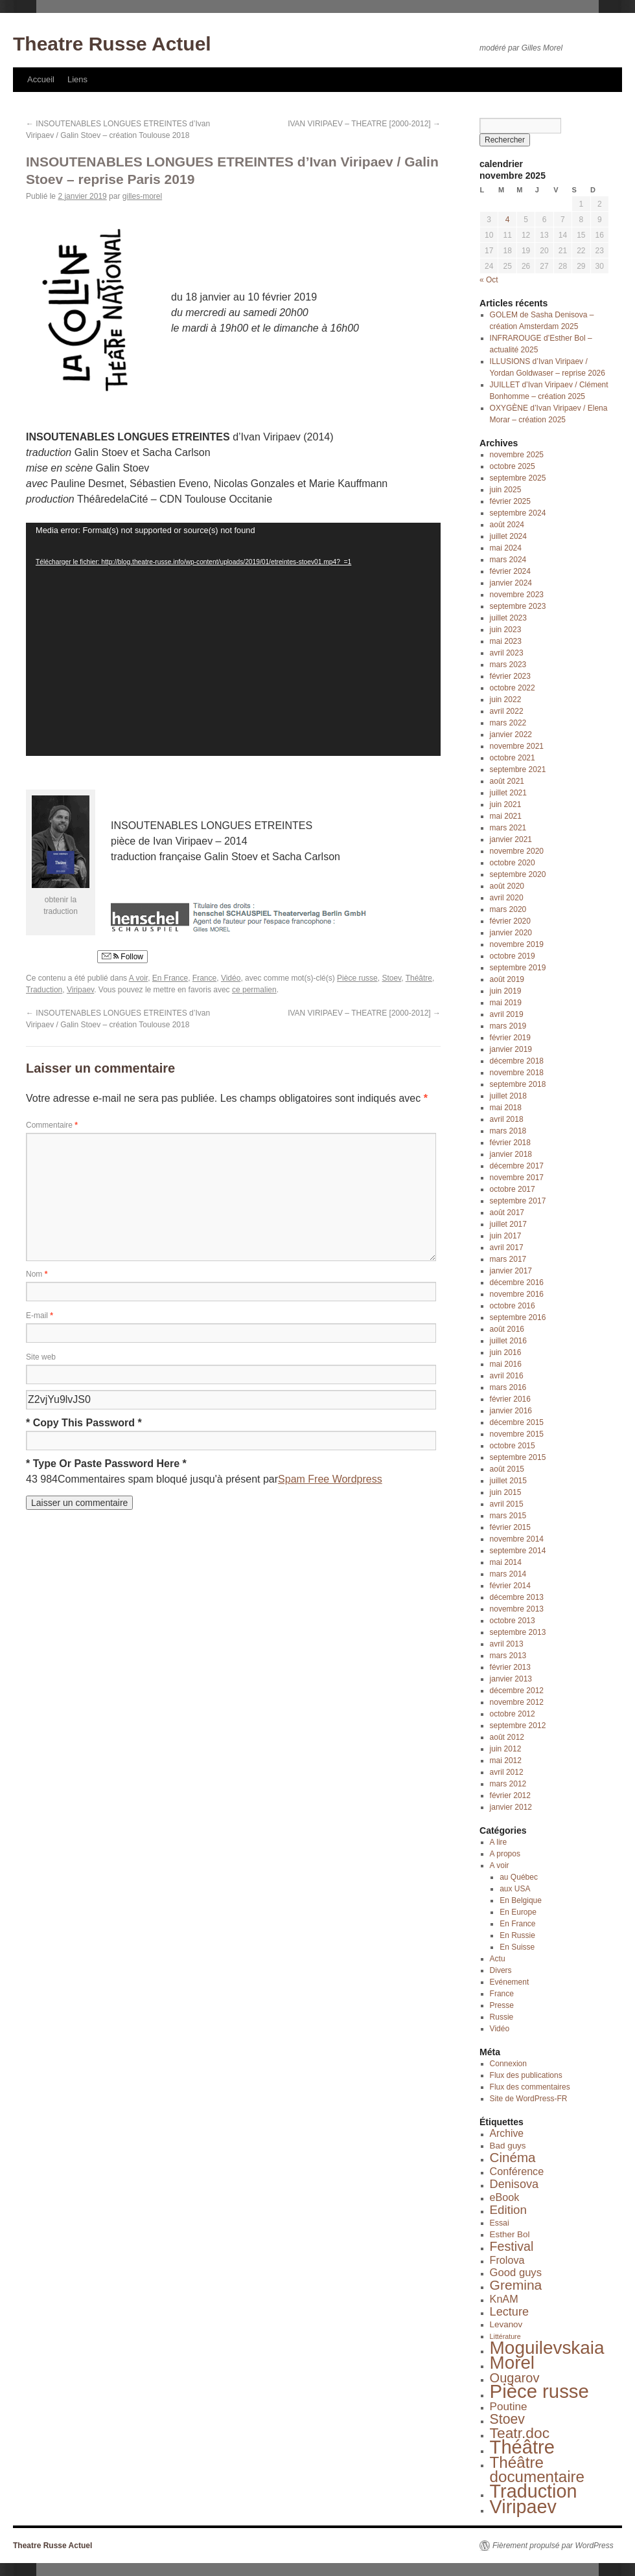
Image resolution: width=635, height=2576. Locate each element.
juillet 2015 (508, 1480)
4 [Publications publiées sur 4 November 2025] (507, 219)
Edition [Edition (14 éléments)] (508, 2210)
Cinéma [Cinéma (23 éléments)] (513, 2157)
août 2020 (507, 886)
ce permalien (254, 989)
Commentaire (52, 1125)
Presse (502, 2005)
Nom (36, 1274)
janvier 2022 (511, 734)
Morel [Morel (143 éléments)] (512, 2363)
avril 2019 (507, 1014)
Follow (122, 956)
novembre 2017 (517, 1177)
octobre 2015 (512, 1445)
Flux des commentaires (530, 2087)
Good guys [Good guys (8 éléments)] (516, 2272)
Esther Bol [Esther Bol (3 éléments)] (510, 2234)
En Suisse (517, 1947)
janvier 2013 (511, 1678)
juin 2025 (506, 489)
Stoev (391, 978)
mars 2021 (508, 827)
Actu (497, 1958)
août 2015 (507, 1469)
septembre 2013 (518, 1632)
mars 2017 (508, 1259)
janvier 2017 (511, 1270)
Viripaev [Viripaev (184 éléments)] (523, 2506)
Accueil (40, 79)
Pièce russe (357, 978)
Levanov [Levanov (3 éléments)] (506, 2324)
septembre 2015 (518, 1457)
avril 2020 (507, 897)
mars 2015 (508, 1515)
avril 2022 (507, 711)
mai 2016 (506, 1364)
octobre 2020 (512, 862)
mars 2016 (508, 1387)
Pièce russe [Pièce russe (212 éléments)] (539, 2391)
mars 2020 (508, 909)
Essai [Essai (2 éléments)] (499, 2223)
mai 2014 (506, 1562)
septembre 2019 (518, 967)
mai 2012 (506, 1760)
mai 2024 (506, 548)
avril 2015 (507, 1504)
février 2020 (510, 921)
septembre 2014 (518, 1550)
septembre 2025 (518, 478)
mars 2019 (508, 1026)
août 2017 (507, 1212)
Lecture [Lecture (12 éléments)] (509, 2311)
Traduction (44, 989)
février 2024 (510, 571)
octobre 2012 (512, 1713)
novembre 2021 (517, 746)
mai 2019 (506, 1002)
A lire (498, 1842)
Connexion (508, 2063)
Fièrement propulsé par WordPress (553, 2545)
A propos (505, 1853)
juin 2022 (506, 699)
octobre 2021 (512, 757)
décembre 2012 (517, 1690)
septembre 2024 (518, 513)
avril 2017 (507, 1247)
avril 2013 (507, 1643)
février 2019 (510, 1037)
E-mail (39, 1315)
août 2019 (507, 979)
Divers (501, 1970)
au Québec (519, 1877)
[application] (233, 639)
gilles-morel (142, 196)
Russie (502, 2017)
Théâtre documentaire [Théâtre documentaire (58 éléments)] (537, 2469)
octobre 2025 (512, 466)
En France (170, 978)
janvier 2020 (511, 932)
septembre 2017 (518, 1200)
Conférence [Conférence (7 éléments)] (517, 2171)
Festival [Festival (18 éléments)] (512, 2246)
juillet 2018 (508, 1095)
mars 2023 (508, 664)
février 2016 (510, 1399)
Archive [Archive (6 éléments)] (507, 2133)
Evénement (509, 1982)
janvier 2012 (511, 1807)
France (204, 978)
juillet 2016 (508, 1340)
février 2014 (510, 1585)
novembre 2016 (517, 1294)
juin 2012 (506, 1748)
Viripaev (80, 989)
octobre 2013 (512, 1620)
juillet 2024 (508, 536)
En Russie (517, 1935)
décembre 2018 (517, 1061)
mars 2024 (508, 559)
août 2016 (507, 1329)
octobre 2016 (512, 1305)
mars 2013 (508, 1655)
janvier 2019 (511, 1049)
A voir (138, 978)
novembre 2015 (517, 1434)
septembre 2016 (518, 1317)
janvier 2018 (511, 1154)
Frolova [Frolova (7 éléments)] (507, 2260)
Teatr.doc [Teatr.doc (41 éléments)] (520, 2432)
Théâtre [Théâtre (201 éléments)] (522, 2447)
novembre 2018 (517, 1072)
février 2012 (510, 1795)
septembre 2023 (518, 606)
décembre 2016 (517, 1282)
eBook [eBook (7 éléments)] (505, 2197)
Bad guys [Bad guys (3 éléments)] (508, 2145)
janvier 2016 (511, 1410)
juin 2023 (506, 629)
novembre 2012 (517, 1702)
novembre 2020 (517, 851)
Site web (41, 1357)
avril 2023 (507, 652)
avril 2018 (507, 1119)
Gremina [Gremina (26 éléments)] (516, 2284)
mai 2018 (506, 1107)
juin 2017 (506, 1235)
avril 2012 (507, 1772)
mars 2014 (508, 1574)
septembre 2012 (518, 1725)
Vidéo (230, 978)
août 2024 (507, 524)
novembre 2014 (517, 1539)
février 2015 (510, 1527)
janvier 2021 (511, 839)
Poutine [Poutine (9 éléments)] (508, 2406)
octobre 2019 (512, 956)
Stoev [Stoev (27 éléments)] (507, 2419)
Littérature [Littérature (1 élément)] (505, 2336)
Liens (77, 79)
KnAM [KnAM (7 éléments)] (504, 2299)
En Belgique (521, 1900)
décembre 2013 (517, 1597)
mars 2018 (508, 1130)
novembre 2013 (517, 1608)
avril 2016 (507, 1375)
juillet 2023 (508, 617)
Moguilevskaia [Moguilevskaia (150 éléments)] (547, 2348)
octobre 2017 (512, 1189)
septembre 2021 (518, 769)
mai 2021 (506, 816)
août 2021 (507, 781)
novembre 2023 (517, 594)
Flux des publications (526, 2075)
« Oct (488, 279)
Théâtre (419, 978)
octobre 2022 (512, 687)
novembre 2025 (517, 454)
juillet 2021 (508, 792)
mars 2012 (508, 1783)
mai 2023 (506, 641)
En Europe (518, 1912)
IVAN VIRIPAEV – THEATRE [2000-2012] (364, 123)
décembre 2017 (517, 1165)
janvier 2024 (511, 582)
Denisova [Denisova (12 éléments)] (514, 2184)
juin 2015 (506, 1492)
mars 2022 (508, 722)
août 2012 (507, 1737)
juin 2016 (506, 1352)
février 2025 (510, 501)
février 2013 (510, 1667)
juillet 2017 (508, 1224)
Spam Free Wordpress (330, 1479)
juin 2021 (506, 804)
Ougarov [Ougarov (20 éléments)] (515, 2378)
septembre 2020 (518, 874)
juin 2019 (506, 991)
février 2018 (510, 1142)
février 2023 (510, 676)
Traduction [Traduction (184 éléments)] (533, 2491)
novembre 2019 (517, 944)
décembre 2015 (517, 1422)
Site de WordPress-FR (529, 2098)
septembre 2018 (518, 1084)
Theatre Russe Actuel (112, 43)
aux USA (515, 1888)
